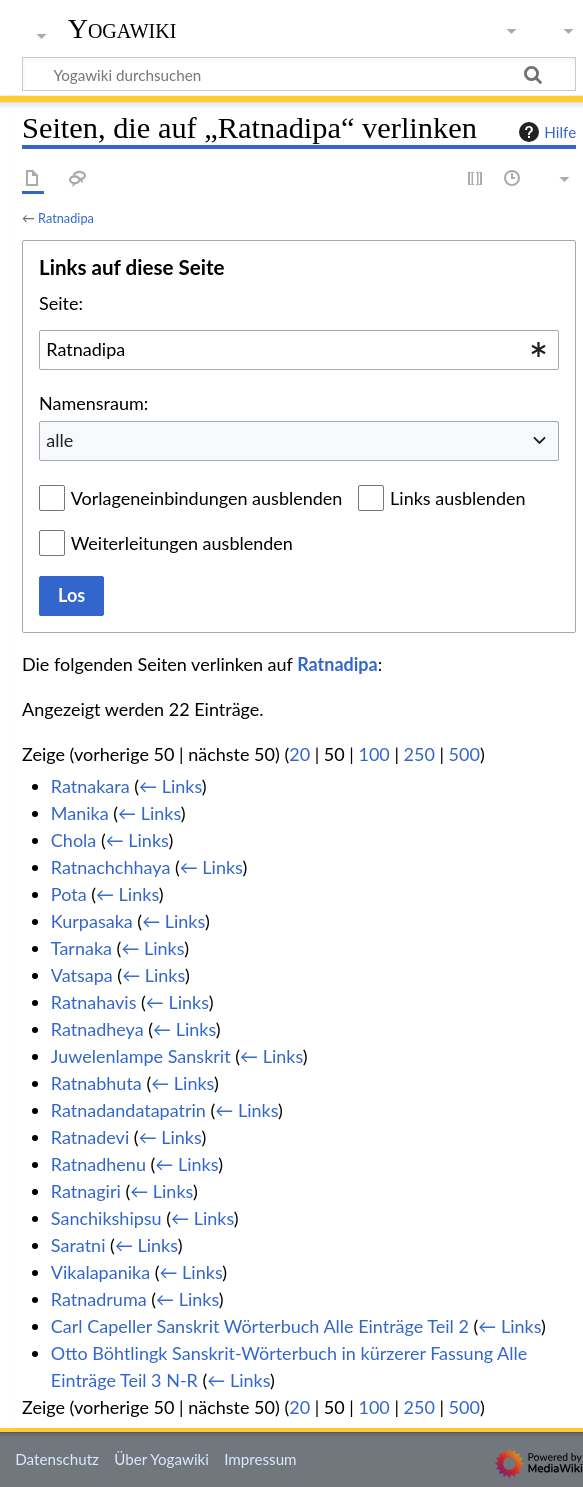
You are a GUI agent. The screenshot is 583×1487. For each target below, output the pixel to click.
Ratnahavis (94, 1002)
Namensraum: (93, 403)
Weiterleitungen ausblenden (182, 543)
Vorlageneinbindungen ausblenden (207, 498)
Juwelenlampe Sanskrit (141, 1056)
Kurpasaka (92, 921)
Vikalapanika (100, 1272)
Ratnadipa (66, 218)
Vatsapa (82, 975)
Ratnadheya (97, 1029)
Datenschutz (57, 1459)
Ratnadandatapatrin (128, 1110)
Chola (73, 840)
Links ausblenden (457, 498)
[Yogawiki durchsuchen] (299, 74)
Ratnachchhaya (111, 867)
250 (419, 754)
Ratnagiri (86, 1191)
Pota (69, 894)
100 (373, 754)
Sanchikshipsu (106, 1218)
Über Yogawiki (161, 1459)
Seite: (61, 303)
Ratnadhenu (98, 1164)
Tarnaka (81, 948)
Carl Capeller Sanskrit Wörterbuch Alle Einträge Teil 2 (260, 1326)
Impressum (260, 1459)
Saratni (78, 1245)
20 (299, 754)
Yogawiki (122, 29)
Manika (80, 813)
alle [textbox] (59, 440)
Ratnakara (90, 786)
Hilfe (545, 132)
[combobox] (299, 350)
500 (464, 754)
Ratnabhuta (96, 1083)
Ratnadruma (99, 1299)
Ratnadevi (90, 1137)
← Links (170, 786)
